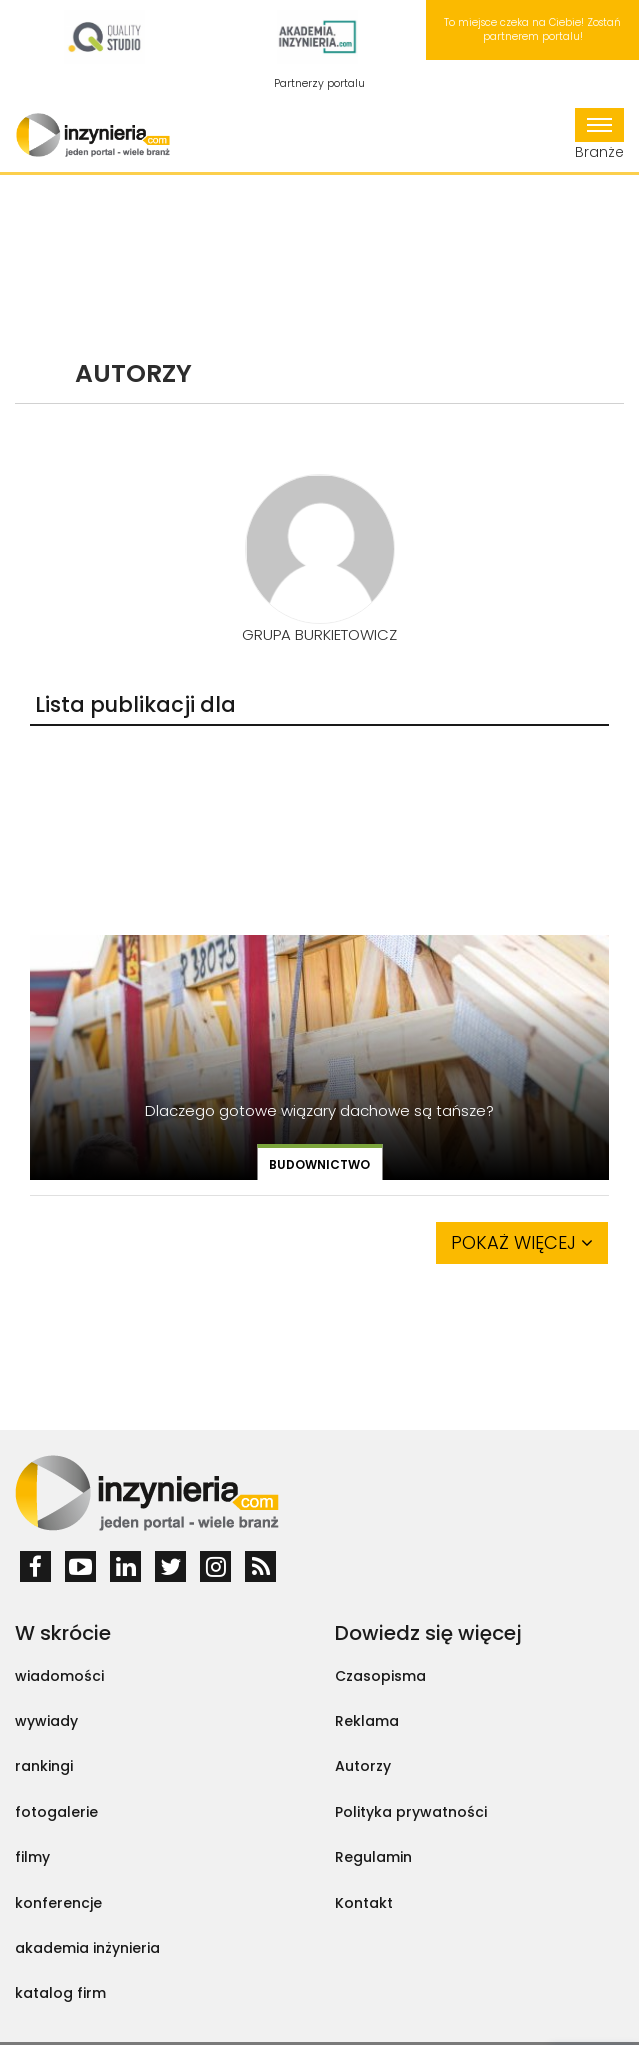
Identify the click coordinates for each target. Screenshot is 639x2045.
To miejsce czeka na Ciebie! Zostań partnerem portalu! (532, 29)
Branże (599, 135)
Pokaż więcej (522, 1242)
